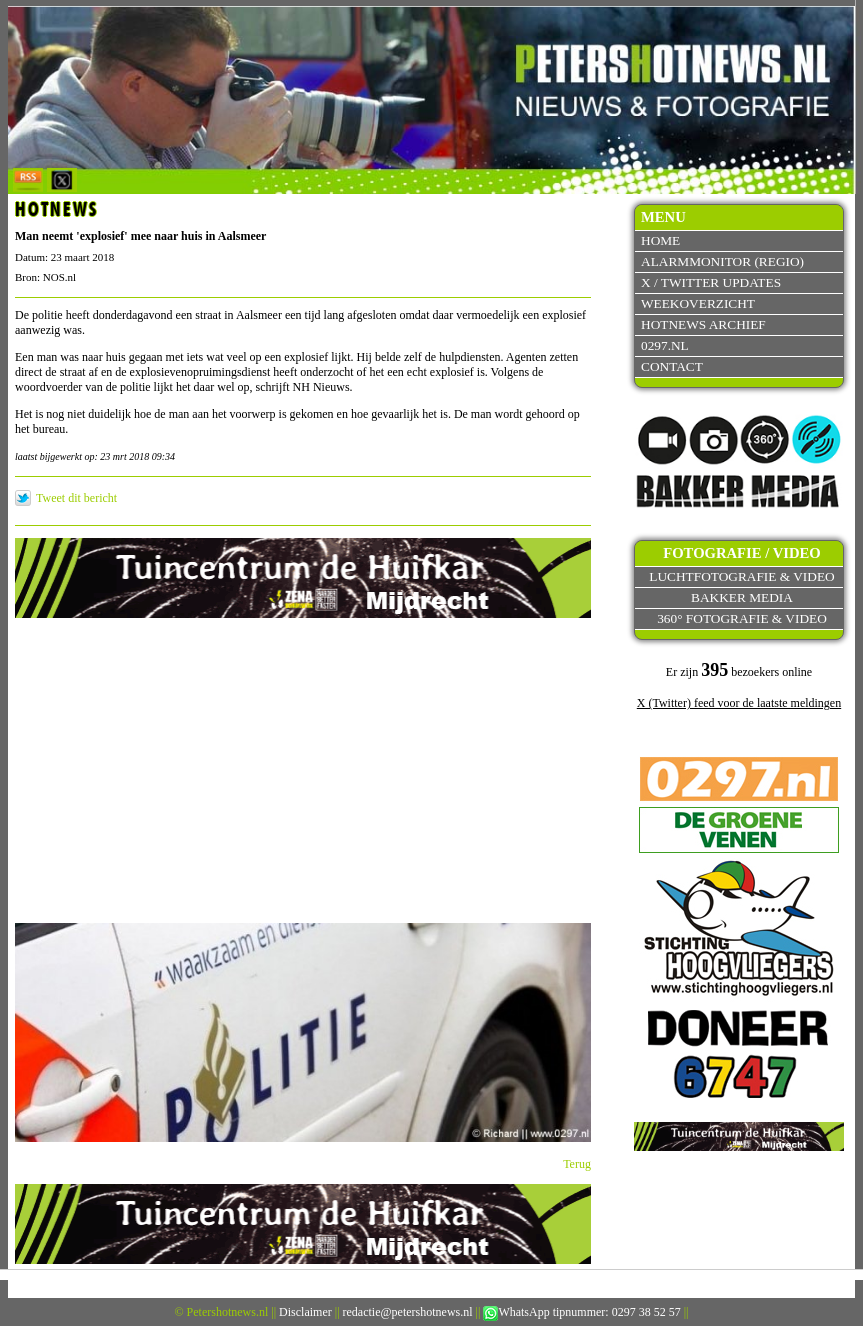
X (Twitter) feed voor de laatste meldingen (739, 703)
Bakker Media (742, 597)
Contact (672, 366)
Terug (577, 1164)
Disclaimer (305, 1312)
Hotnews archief (703, 324)
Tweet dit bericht (76, 498)
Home (660, 240)
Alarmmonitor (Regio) (722, 261)
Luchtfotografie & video (741, 576)
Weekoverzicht (698, 303)
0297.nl (665, 345)
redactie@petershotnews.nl (408, 1312)
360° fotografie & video (742, 618)
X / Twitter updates (711, 282)
